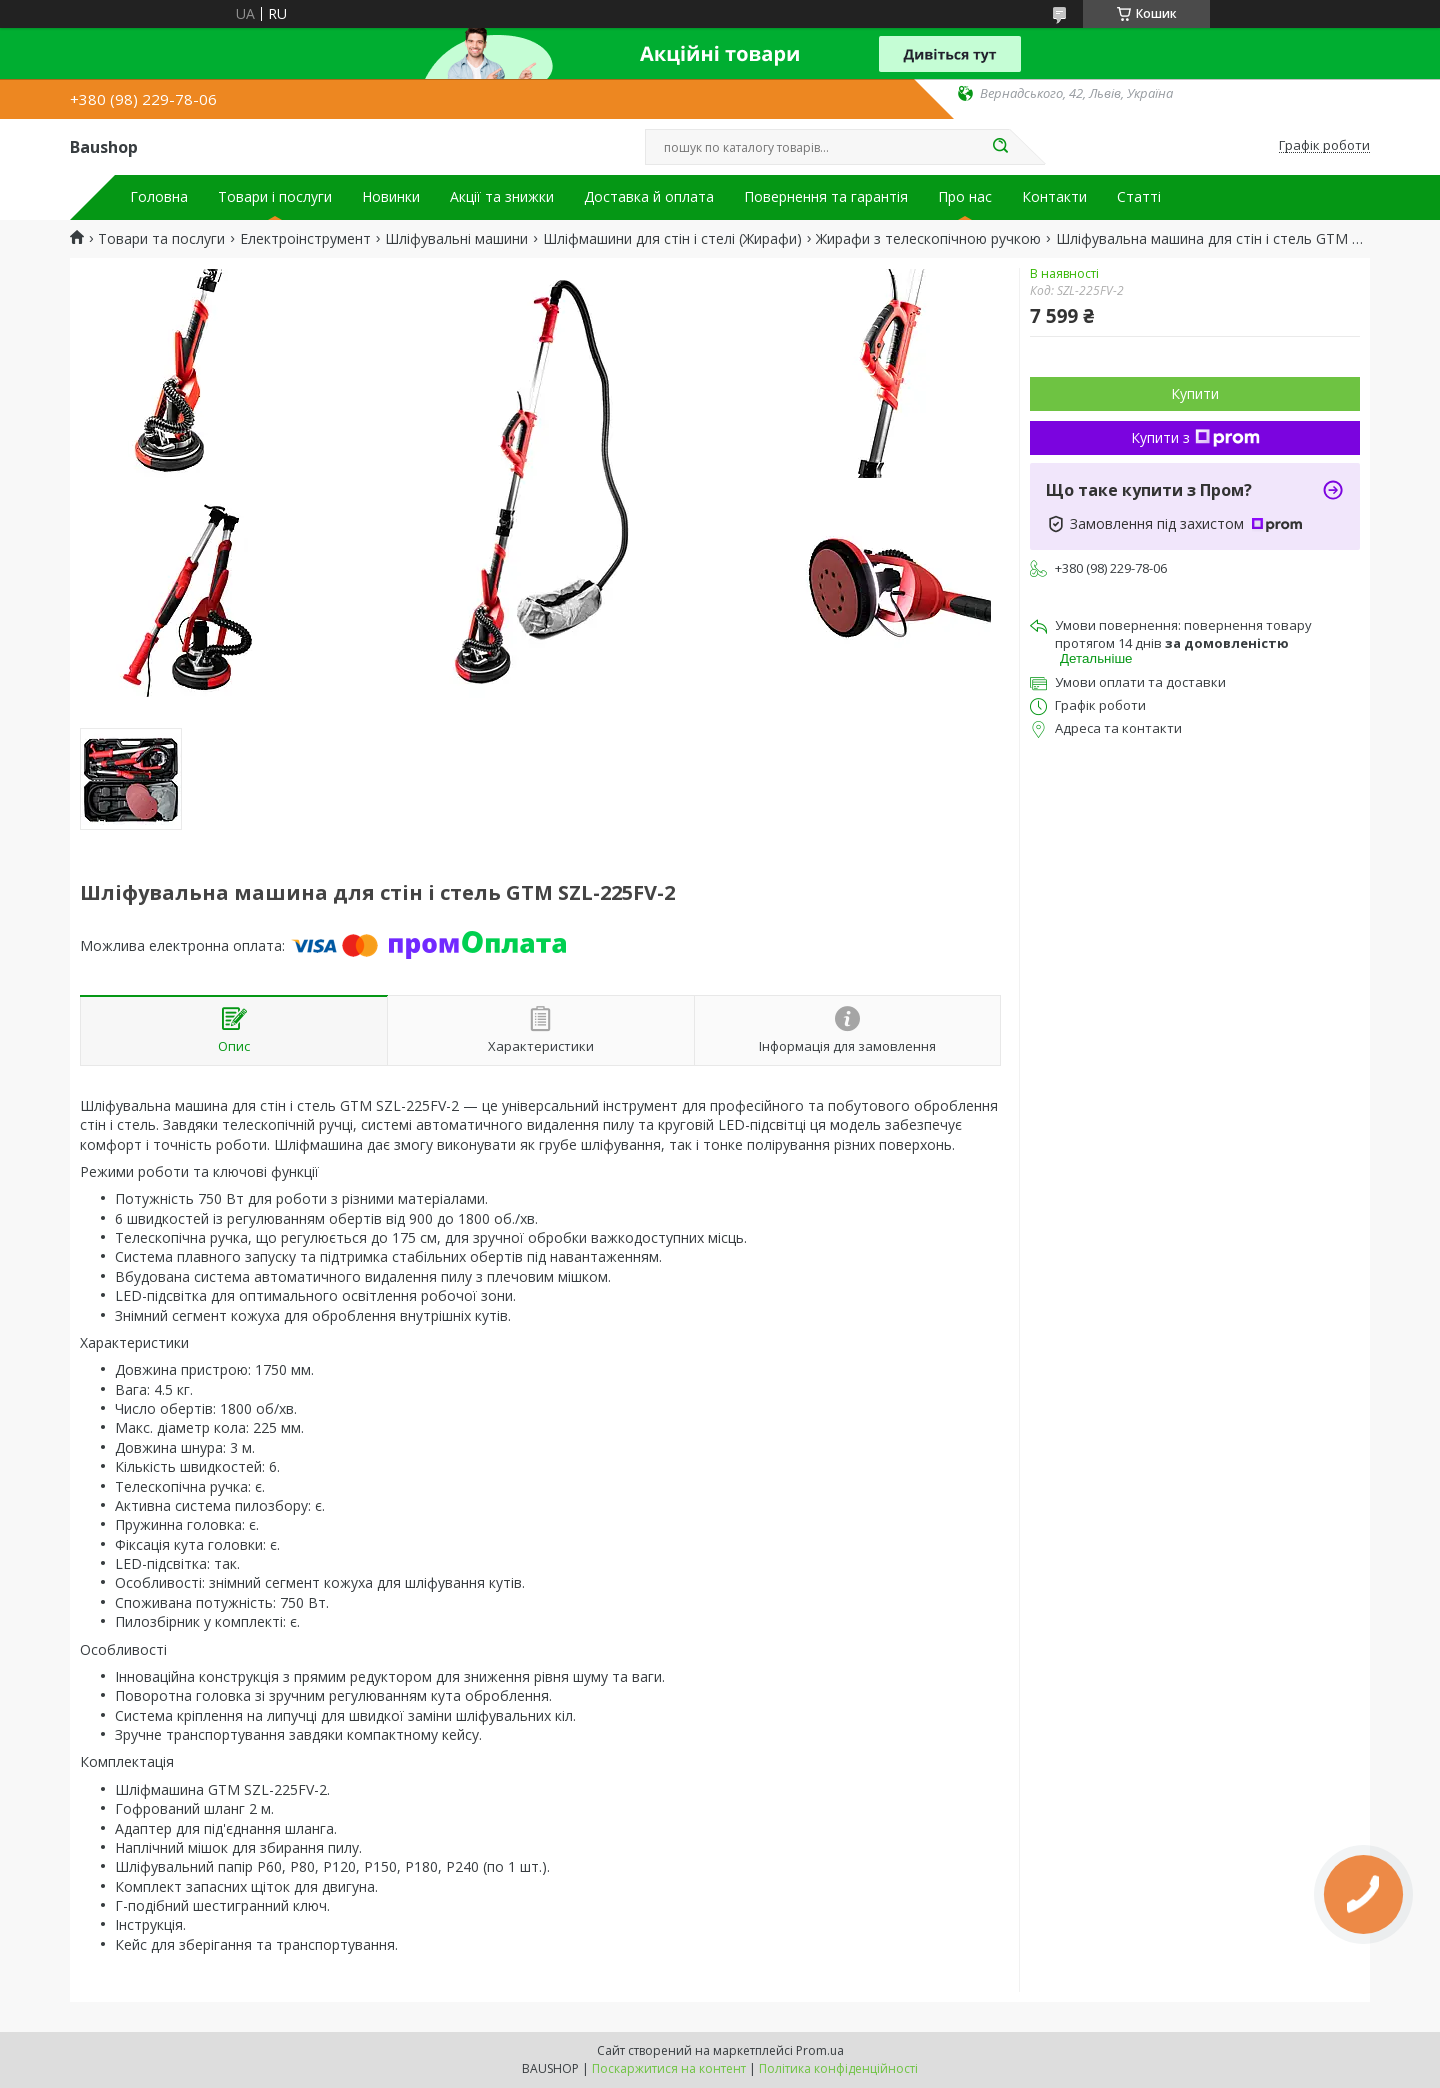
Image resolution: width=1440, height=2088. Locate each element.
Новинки (391, 197)
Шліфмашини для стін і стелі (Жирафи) (672, 239)
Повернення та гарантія (826, 197)
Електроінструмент (305, 239)
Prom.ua (820, 2050)
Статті (1139, 197)
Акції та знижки (502, 197)
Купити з (1195, 437)
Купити (1195, 393)
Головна (159, 197)
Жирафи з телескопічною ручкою (928, 239)
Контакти (1054, 197)
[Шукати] (1000, 147)
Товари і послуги (275, 197)
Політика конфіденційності (838, 2068)
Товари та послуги (161, 239)
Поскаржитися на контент (669, 2068)
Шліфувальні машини (456, 239)
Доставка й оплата (649, 197)
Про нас (965, 197)
